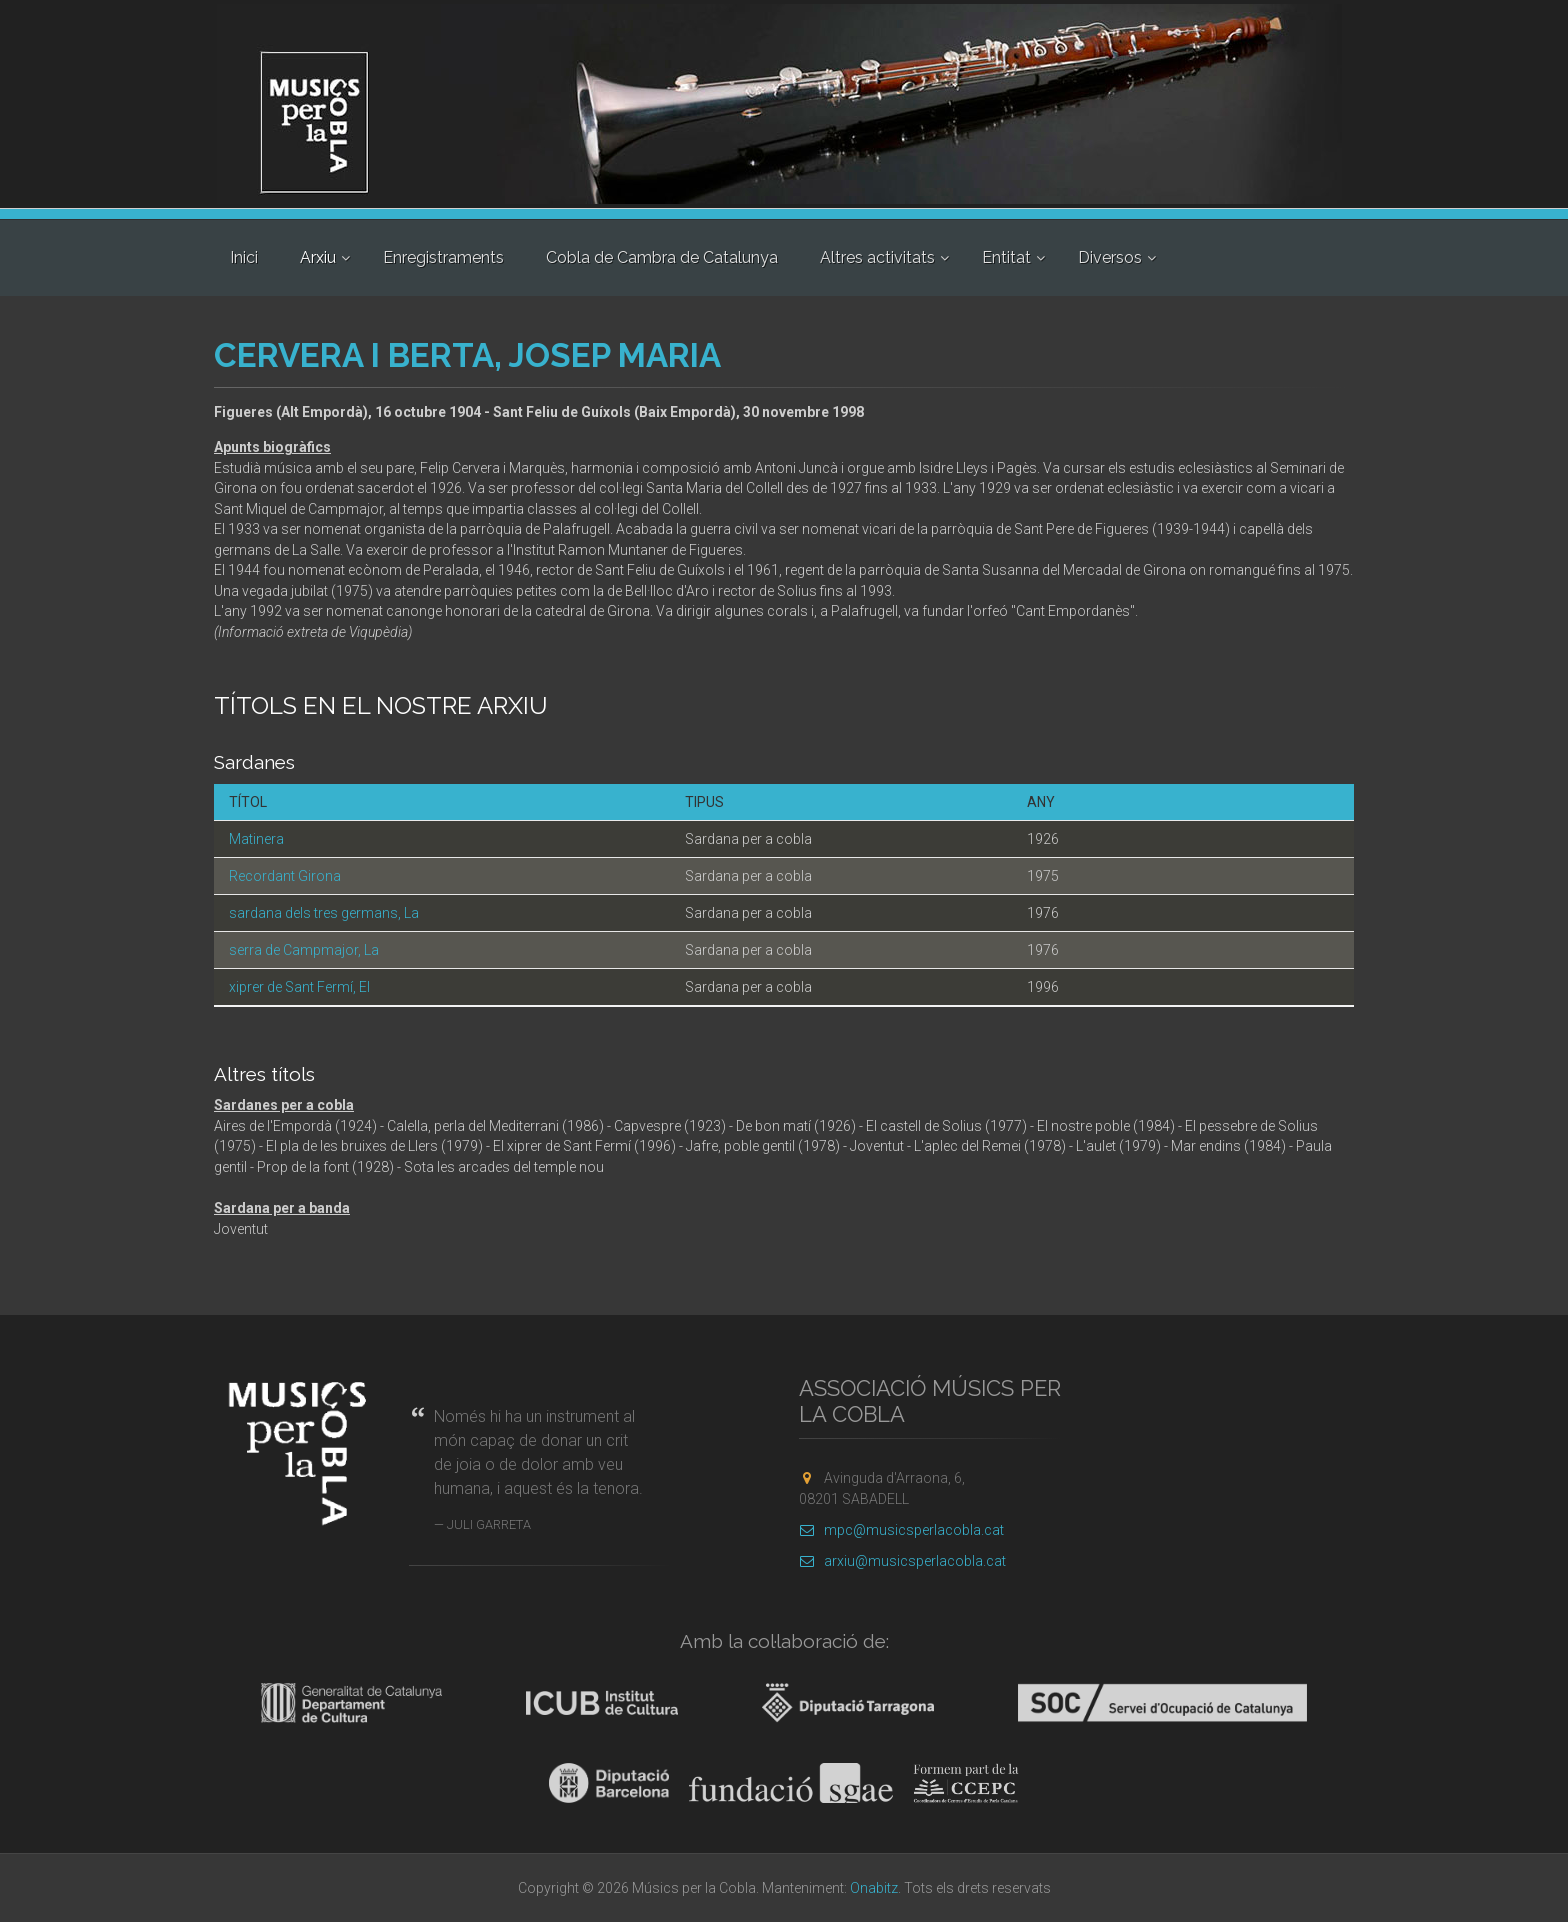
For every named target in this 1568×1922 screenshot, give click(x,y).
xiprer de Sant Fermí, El (299, 987)
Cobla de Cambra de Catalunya (662, 257)
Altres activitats (877, 257)
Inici (244, 257)
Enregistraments (443, 257)
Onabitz (874, 1888)
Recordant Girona (285, 876)
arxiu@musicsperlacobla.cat (902, 1561)
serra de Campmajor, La (304, 950)
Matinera (256, 839)
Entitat (1006, 257)
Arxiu (318, 257)
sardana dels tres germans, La (324, 913)
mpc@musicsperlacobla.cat (901, 1530)
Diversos (1110, 257)
